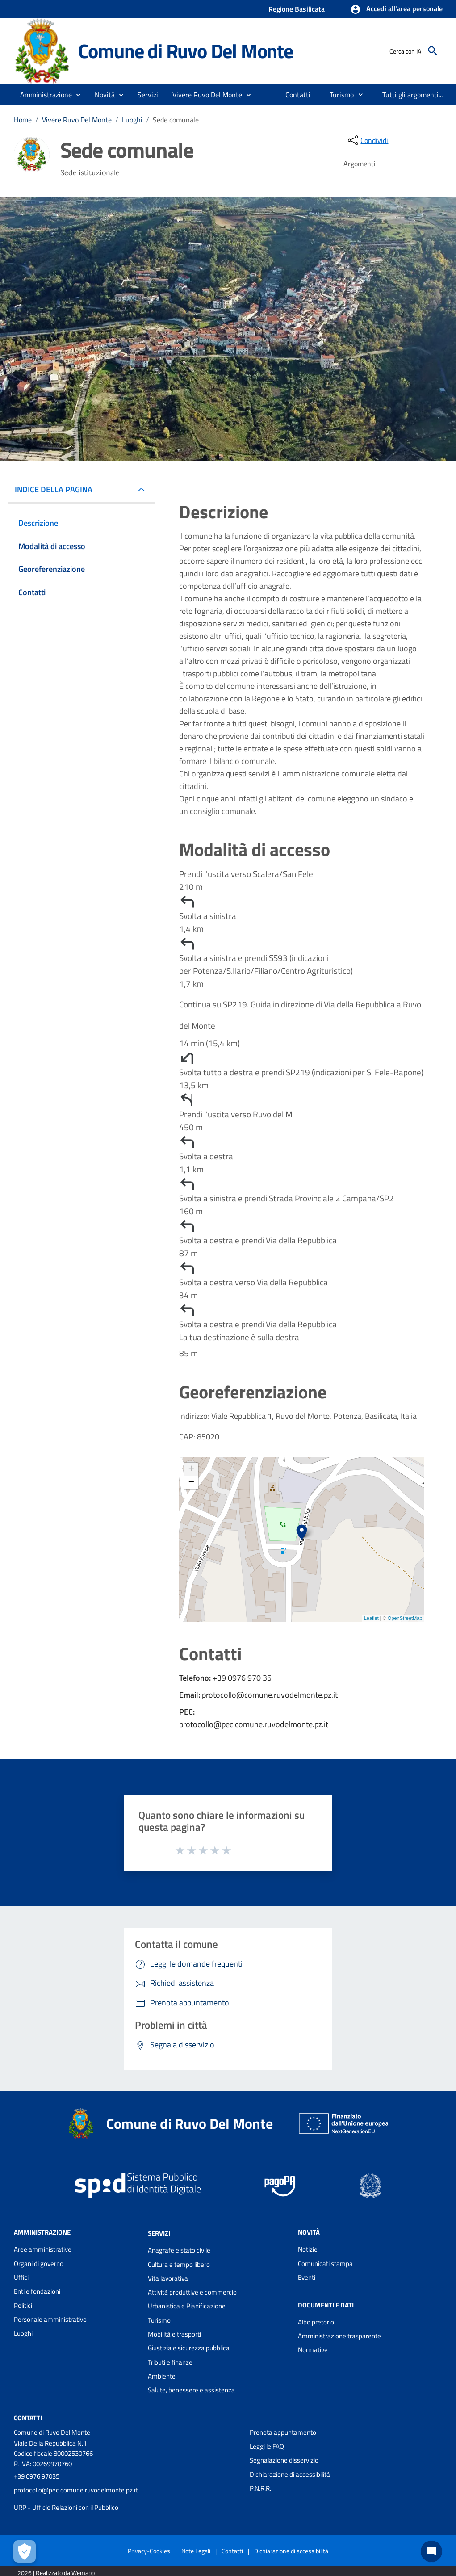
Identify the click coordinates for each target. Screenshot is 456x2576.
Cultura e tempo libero (179, 2264)
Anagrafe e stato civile (179, 2250)
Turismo (159, 2320)
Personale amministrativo (50, 2319)
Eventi (306, 2277)
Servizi (159, 2233)
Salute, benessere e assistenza (191, 2390)
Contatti (28, 2417)
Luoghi (132, 119)
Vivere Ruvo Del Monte (77, 119)
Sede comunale (176, 119)
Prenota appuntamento (283, 2432)
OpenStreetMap (405, 1618)
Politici (23, 2305)
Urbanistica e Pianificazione (187, 2306)
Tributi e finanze (170, 2362)
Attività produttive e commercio (192, 2292)
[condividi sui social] (367, 140)
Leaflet (371, 1618)
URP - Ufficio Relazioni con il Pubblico (66, 2507)
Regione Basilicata (296, 9)
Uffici (21, 2277)
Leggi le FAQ (267, 2446)
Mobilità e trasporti (174, 2334)
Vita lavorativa (168, 2278)
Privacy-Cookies (149, 2550)
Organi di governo (38, 2263)
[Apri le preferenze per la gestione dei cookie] (24, 2551)
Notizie (308, 2249)
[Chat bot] (431, 2551)
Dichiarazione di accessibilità (290, 2474)
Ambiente (162, 2376)
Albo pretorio (316, 2322)
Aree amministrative (42, 2249)
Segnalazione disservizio (284, 2460)
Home (23, 119)
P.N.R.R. (260, 2488)
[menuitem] (298, 95)
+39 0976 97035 (36, 2476)
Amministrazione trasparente (339, 2336)
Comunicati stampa (325, 2263)
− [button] (191, 1482)
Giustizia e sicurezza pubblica (189, 2348)
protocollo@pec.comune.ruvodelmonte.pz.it (76, 2490)
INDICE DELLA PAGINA (57, 489)
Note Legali (195, 2550)
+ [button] (191, 1469)
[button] (396, 9)
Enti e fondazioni (37, 2291)
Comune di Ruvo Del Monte (185, 51)
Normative (313, 2350)
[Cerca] (433, 51)
